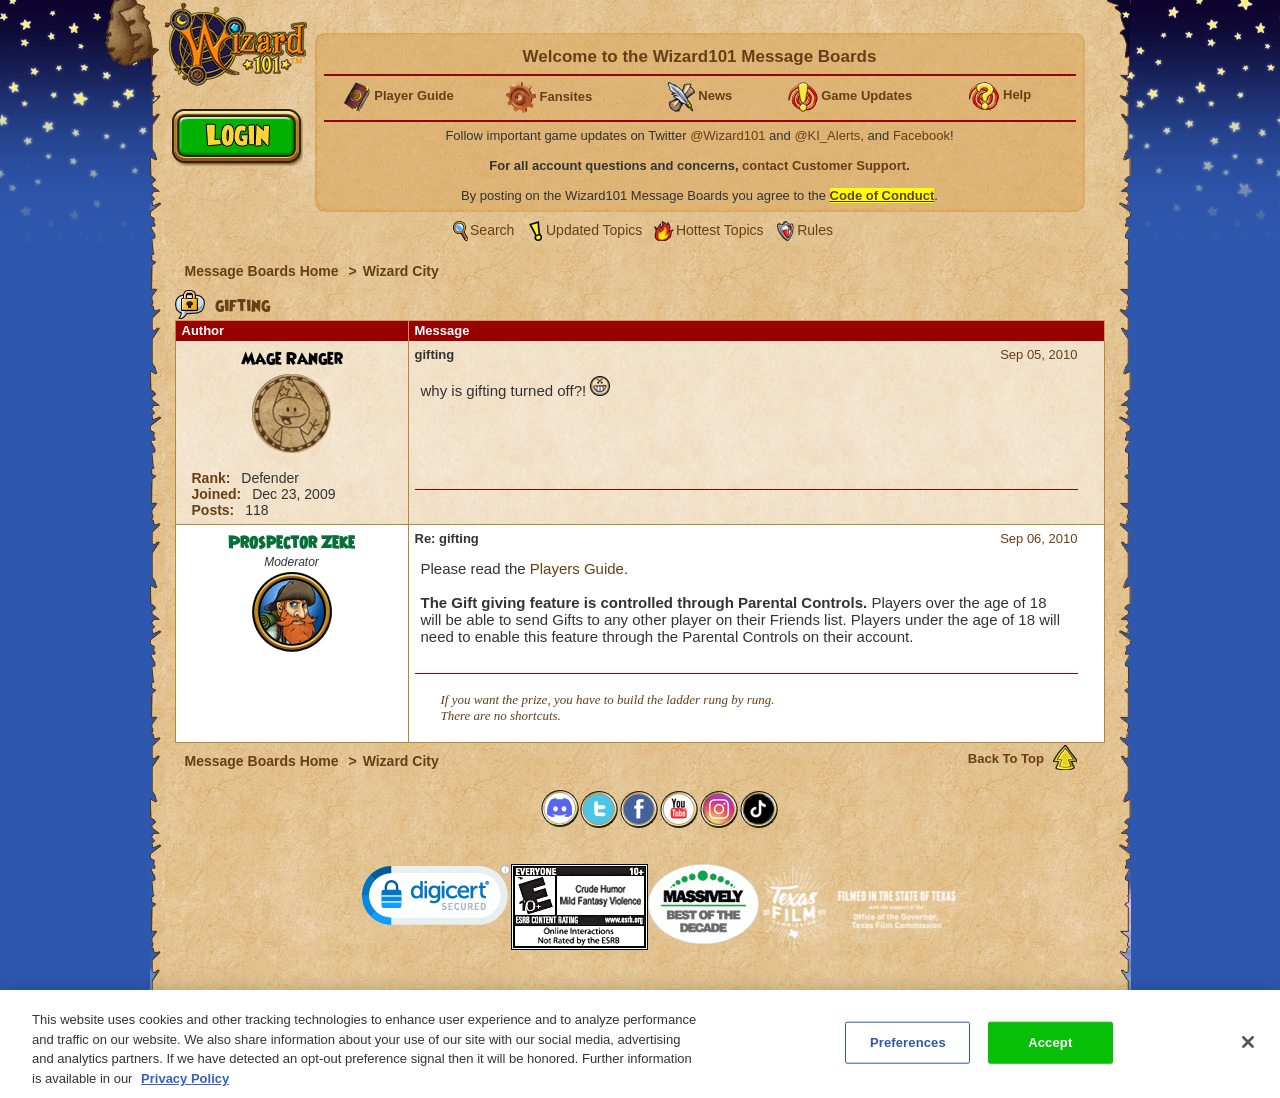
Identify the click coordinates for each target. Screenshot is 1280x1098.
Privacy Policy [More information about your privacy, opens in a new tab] (185, 1084)
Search (492, 230)
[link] (436, 899)
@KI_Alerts (827, 135)
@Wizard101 (727, 135)
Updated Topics (594, 230)
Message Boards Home (264, 271)
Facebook (921, 135)
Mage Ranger (292, 359)
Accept (1050, 1048)
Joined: (219, 494)
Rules (815, 230)
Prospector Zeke (291, 543)
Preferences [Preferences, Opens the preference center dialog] (908, 1048)
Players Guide (577, 568)
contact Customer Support (824, 165)
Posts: (215, 510)
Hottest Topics (720, 230)
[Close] (1248, 1048)
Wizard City (401, 271)
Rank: (213, 478)
